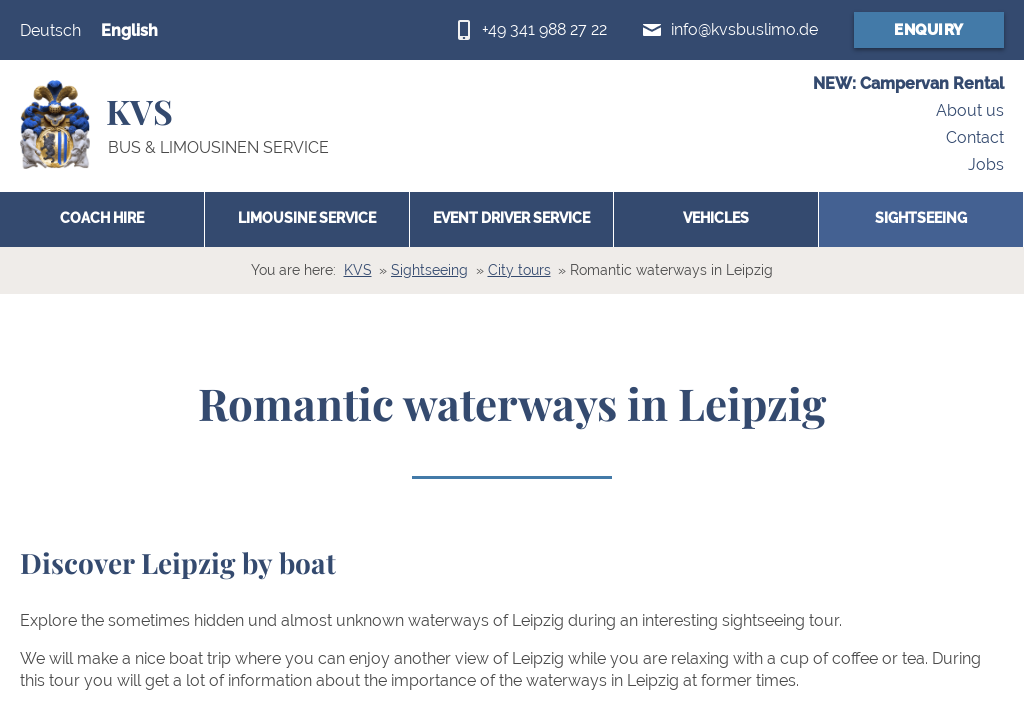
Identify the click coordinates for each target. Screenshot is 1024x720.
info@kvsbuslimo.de (744, 29)
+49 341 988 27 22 (544, 29)
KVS (358, 270)
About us (970, 111)
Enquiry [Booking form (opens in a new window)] (929, 30)
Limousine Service (307, 218)
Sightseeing (921, 218)
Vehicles (716, 218)
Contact (975, 137)
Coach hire (102, 218)
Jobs (986, 164)
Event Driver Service (511, 218)
